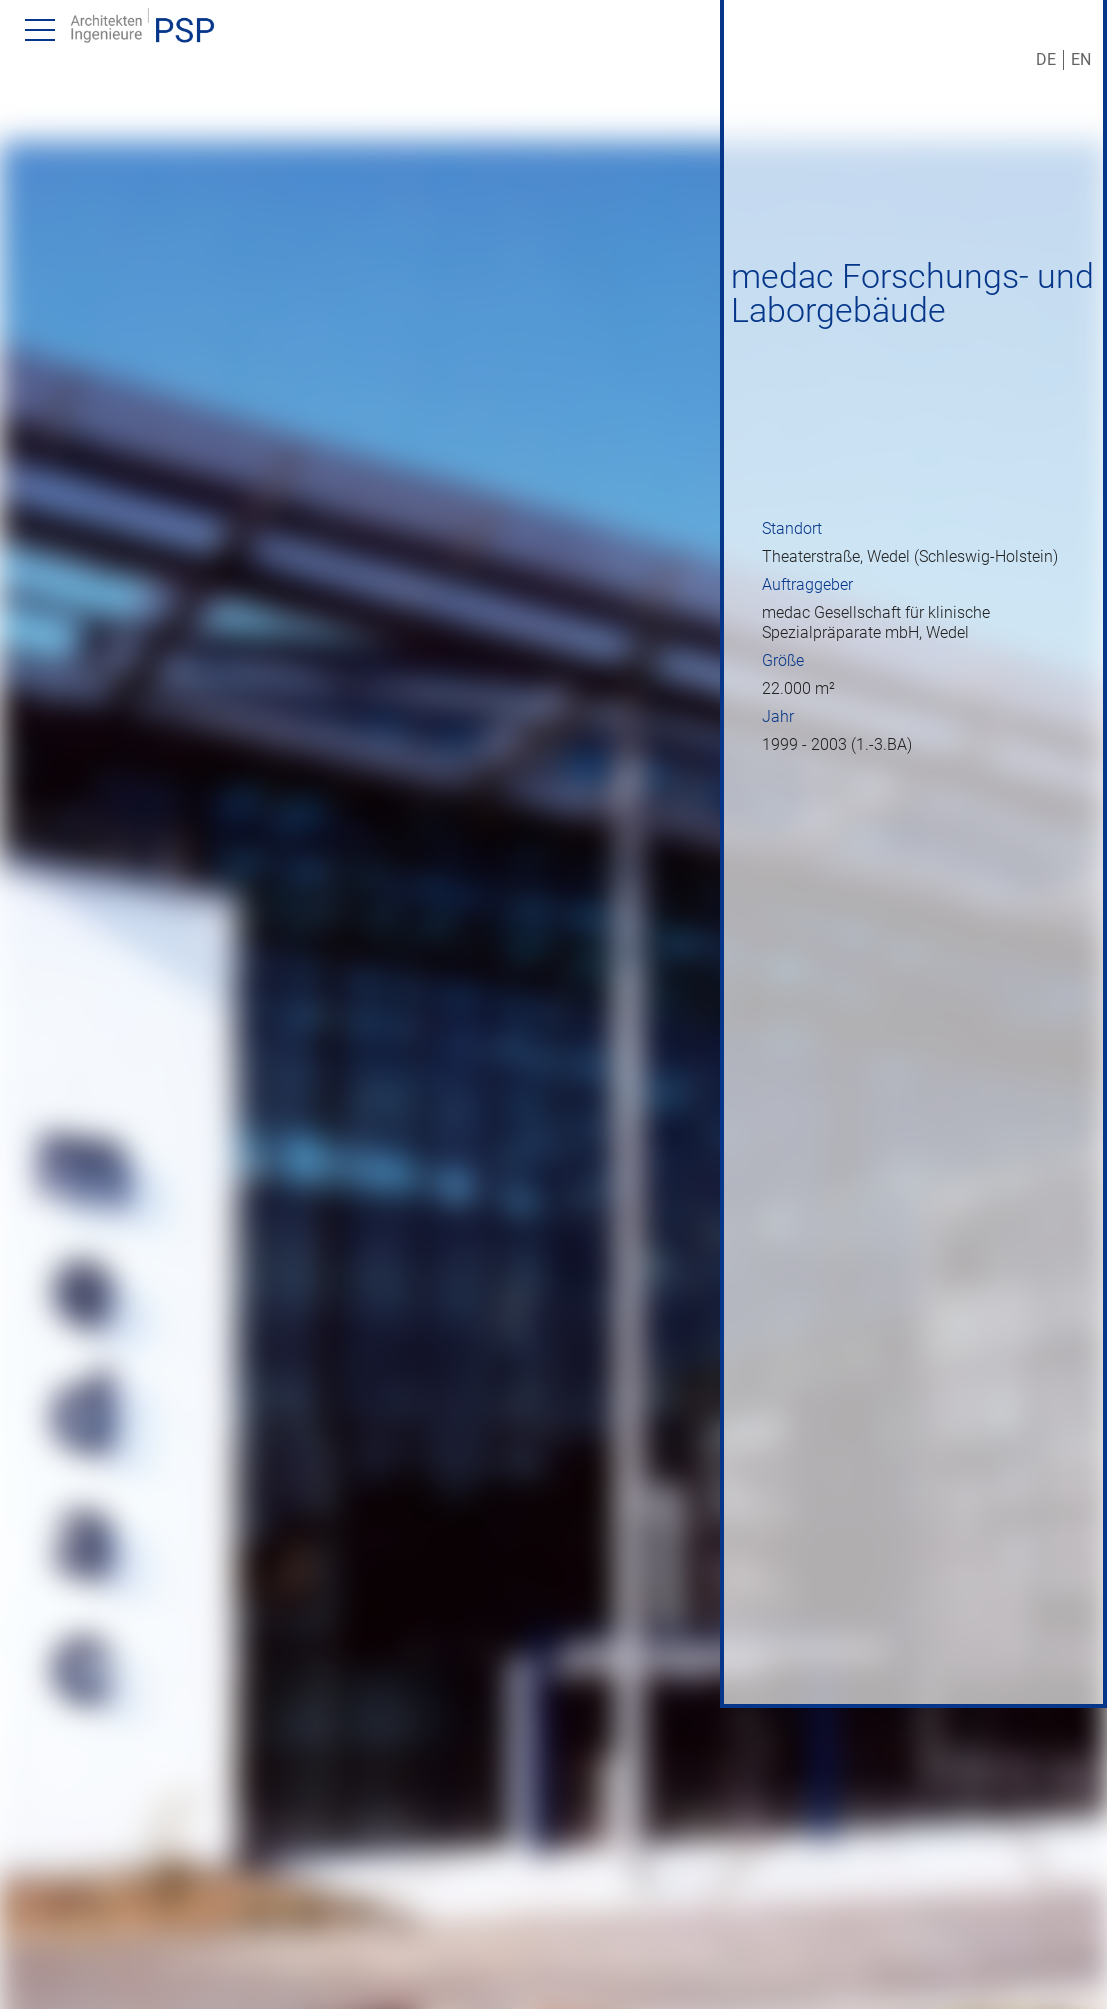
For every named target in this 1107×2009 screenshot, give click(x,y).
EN (1081, 59)
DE (1046, 59)
